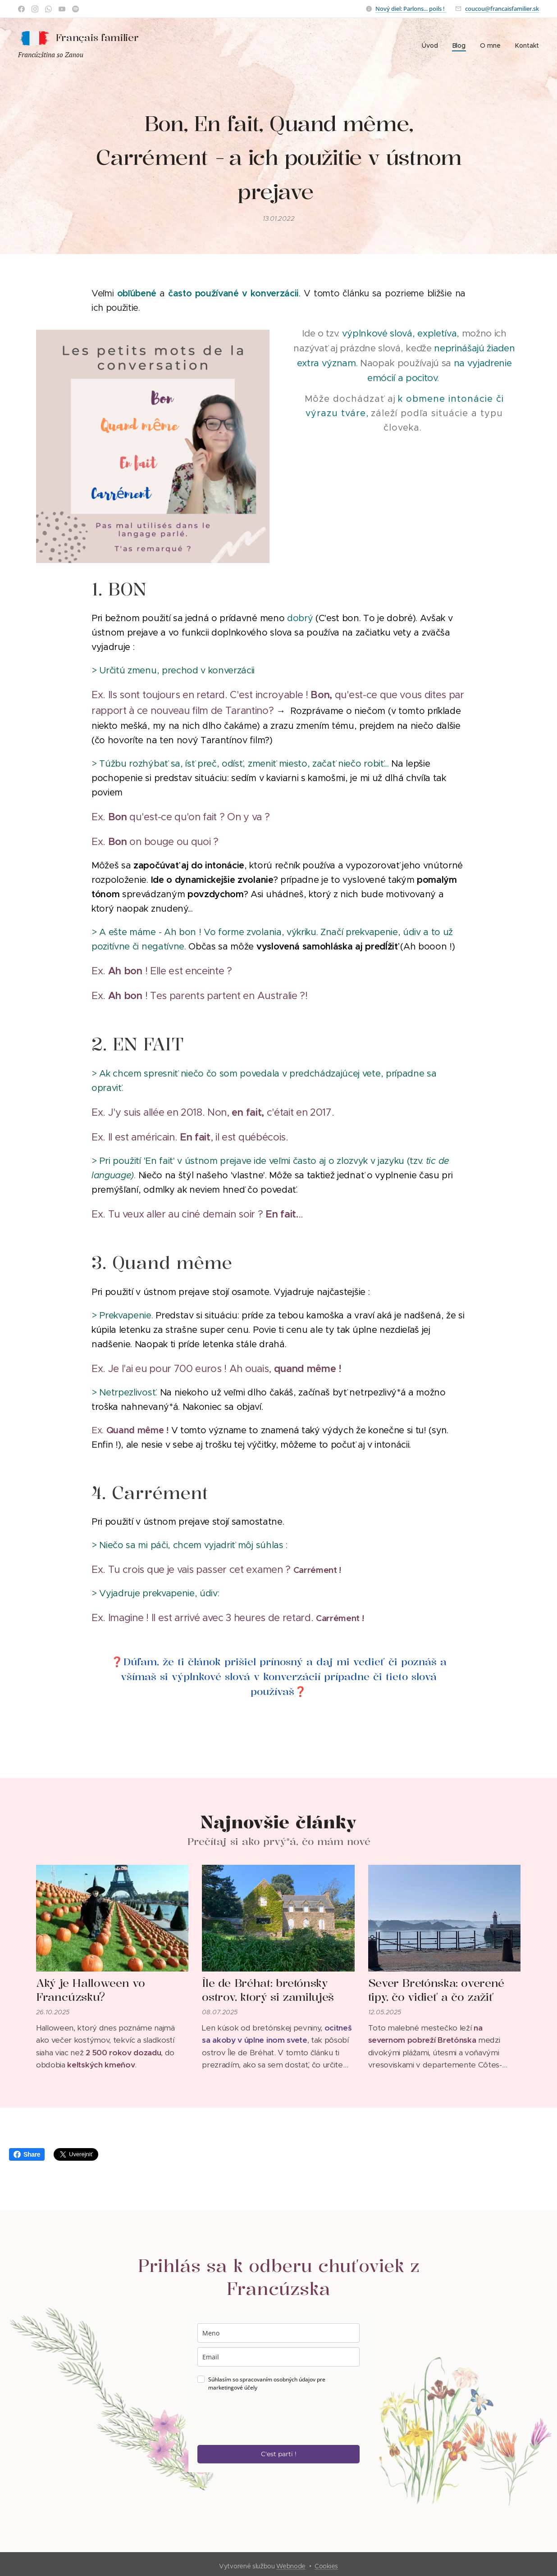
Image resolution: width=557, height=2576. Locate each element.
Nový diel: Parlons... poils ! (410, 9)
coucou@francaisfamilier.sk (502, 9)
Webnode (291, 2566)
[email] (278, 2357)
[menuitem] (432, 45)
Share (27, 2154)
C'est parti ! (279, 2454)
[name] (278, 2333)
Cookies (326, 2566)
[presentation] (265, 2418)
